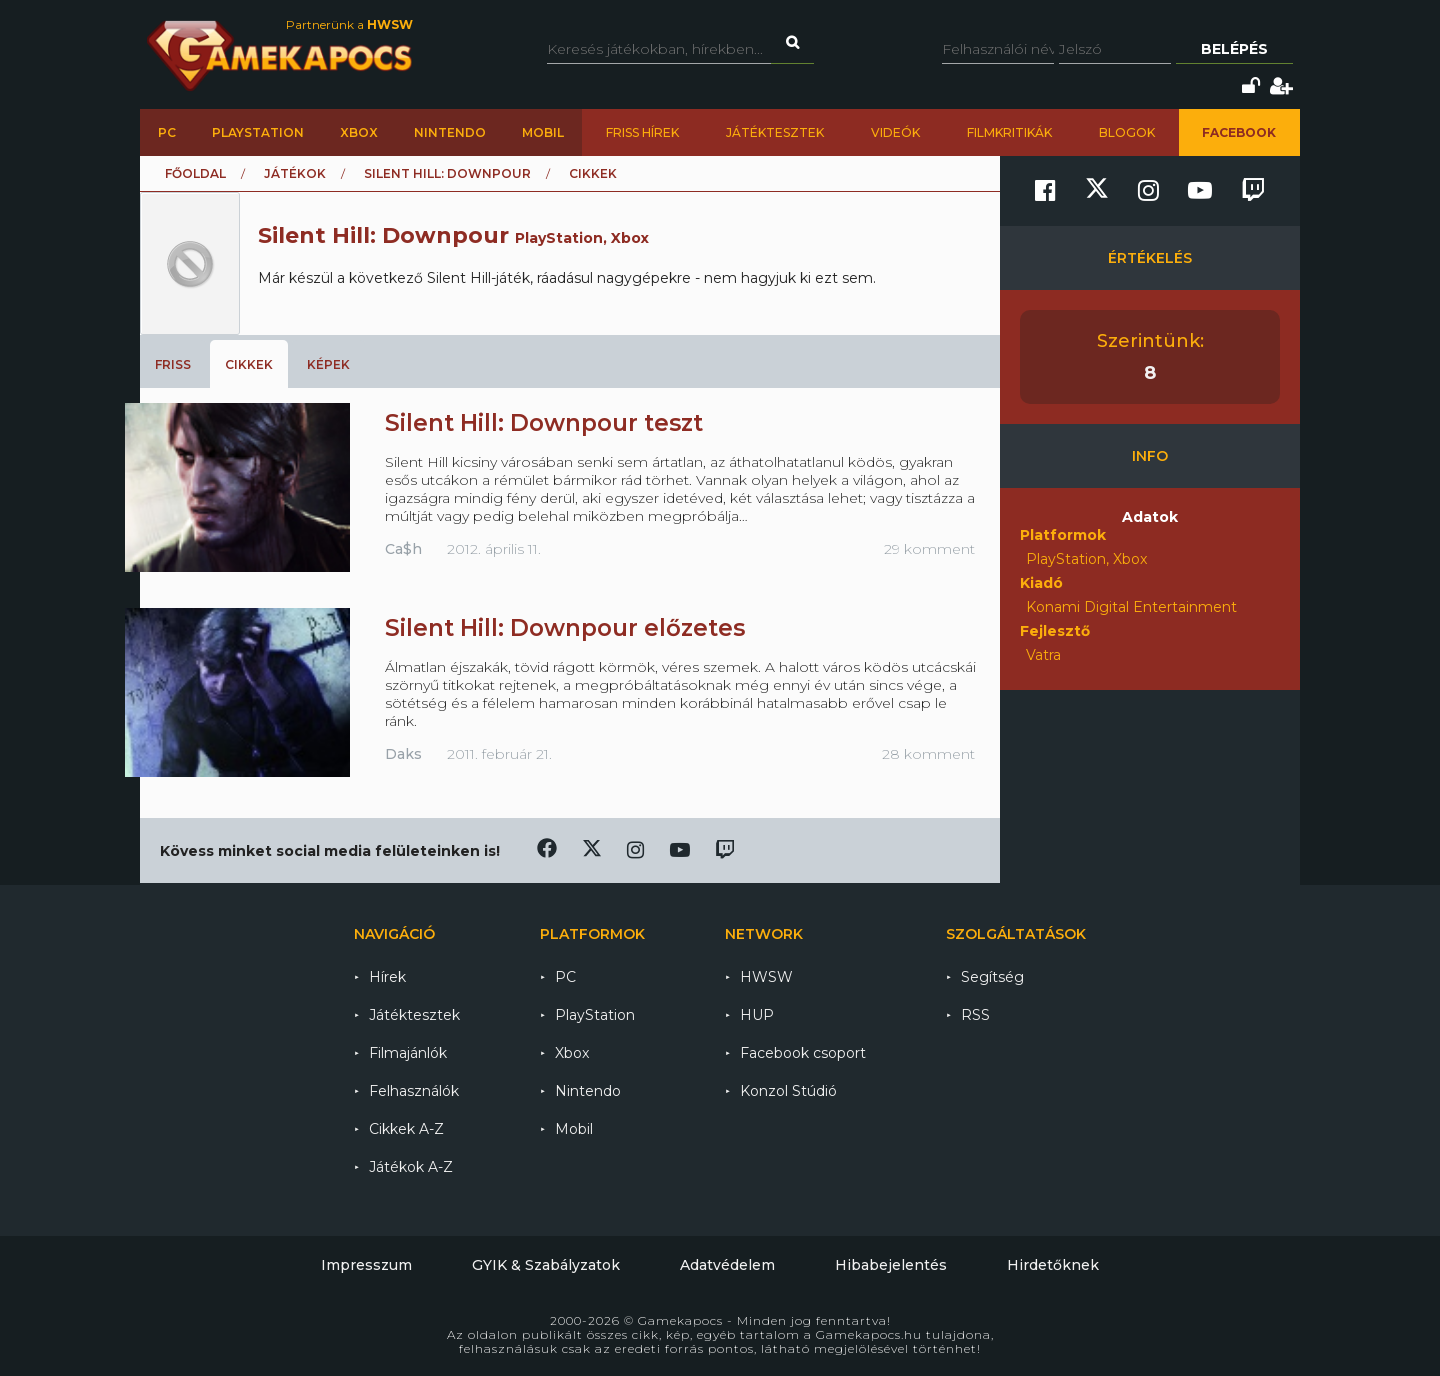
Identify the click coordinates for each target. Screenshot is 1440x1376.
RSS (975, 1015)
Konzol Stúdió (788, 1091)
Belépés (1234, 49)
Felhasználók (414, 1091)
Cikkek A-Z (406, 1129)
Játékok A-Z (411, 1167)
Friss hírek (642, 132)
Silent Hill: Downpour (447, 173)
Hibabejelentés (891, 1265)
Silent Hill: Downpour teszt (544, 423)
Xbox (359, 132)
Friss (173, 364)
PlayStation (258, 132)
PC (167, 132)
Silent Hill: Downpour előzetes (565, 628)
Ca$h (403, 549)
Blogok (1127, 132)
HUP (757, 1015)
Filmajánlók (408, 1053)
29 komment (929, 549)
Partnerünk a (349, 24)
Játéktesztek (775, 132)
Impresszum (366, 1265)
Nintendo (450, 132)
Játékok (295, 173)
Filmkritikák (1009, 132)
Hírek (387, 977)
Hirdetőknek (1053, 1265)
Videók (895, 132)
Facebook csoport (803, 1053)
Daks (403, 754)
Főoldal (195, 173)
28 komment (928, 754)
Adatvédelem (727, 1265)
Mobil (543, 132)
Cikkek (249, 364)
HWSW (766, 977)
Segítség (992, 977)
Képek (328, 364)
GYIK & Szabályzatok (546, 1265)
